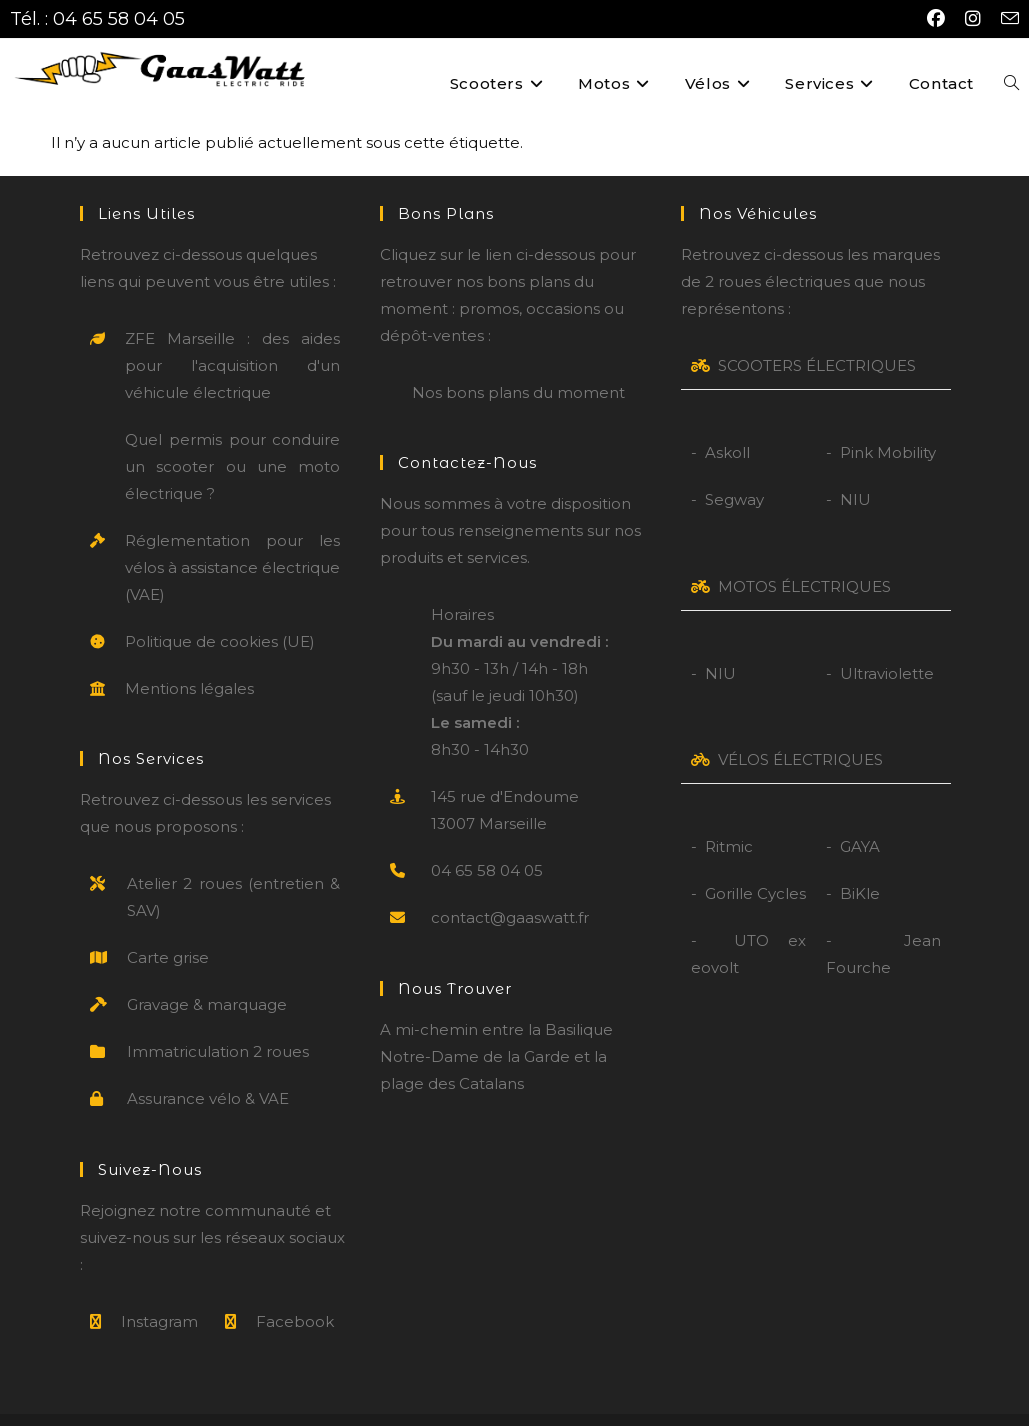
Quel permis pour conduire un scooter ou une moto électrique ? (232, 437)
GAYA (860, 817)
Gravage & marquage (207, 975)
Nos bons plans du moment (518, 363)
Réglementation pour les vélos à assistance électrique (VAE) (232, 538)
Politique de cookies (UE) (220, 612)
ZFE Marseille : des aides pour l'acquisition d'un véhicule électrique (232, 336)
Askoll (727, 423)
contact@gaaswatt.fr (510, 888)
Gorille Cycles (755, 864)
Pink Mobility (888, 423)
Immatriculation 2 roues (218, 1022)
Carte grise (168, 928)
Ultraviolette (887, 644)
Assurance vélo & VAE (208, 1069)
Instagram (159, 1291)
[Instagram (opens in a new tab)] (973, 19)
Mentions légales (189, 659)
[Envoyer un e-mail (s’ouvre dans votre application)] (1005, 19)
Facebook (295, 1291)
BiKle (860, 864)
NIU (855, 470)
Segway (734, 470)
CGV (605, 1405)
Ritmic (729, 817)
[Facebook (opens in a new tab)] (936, 19)
